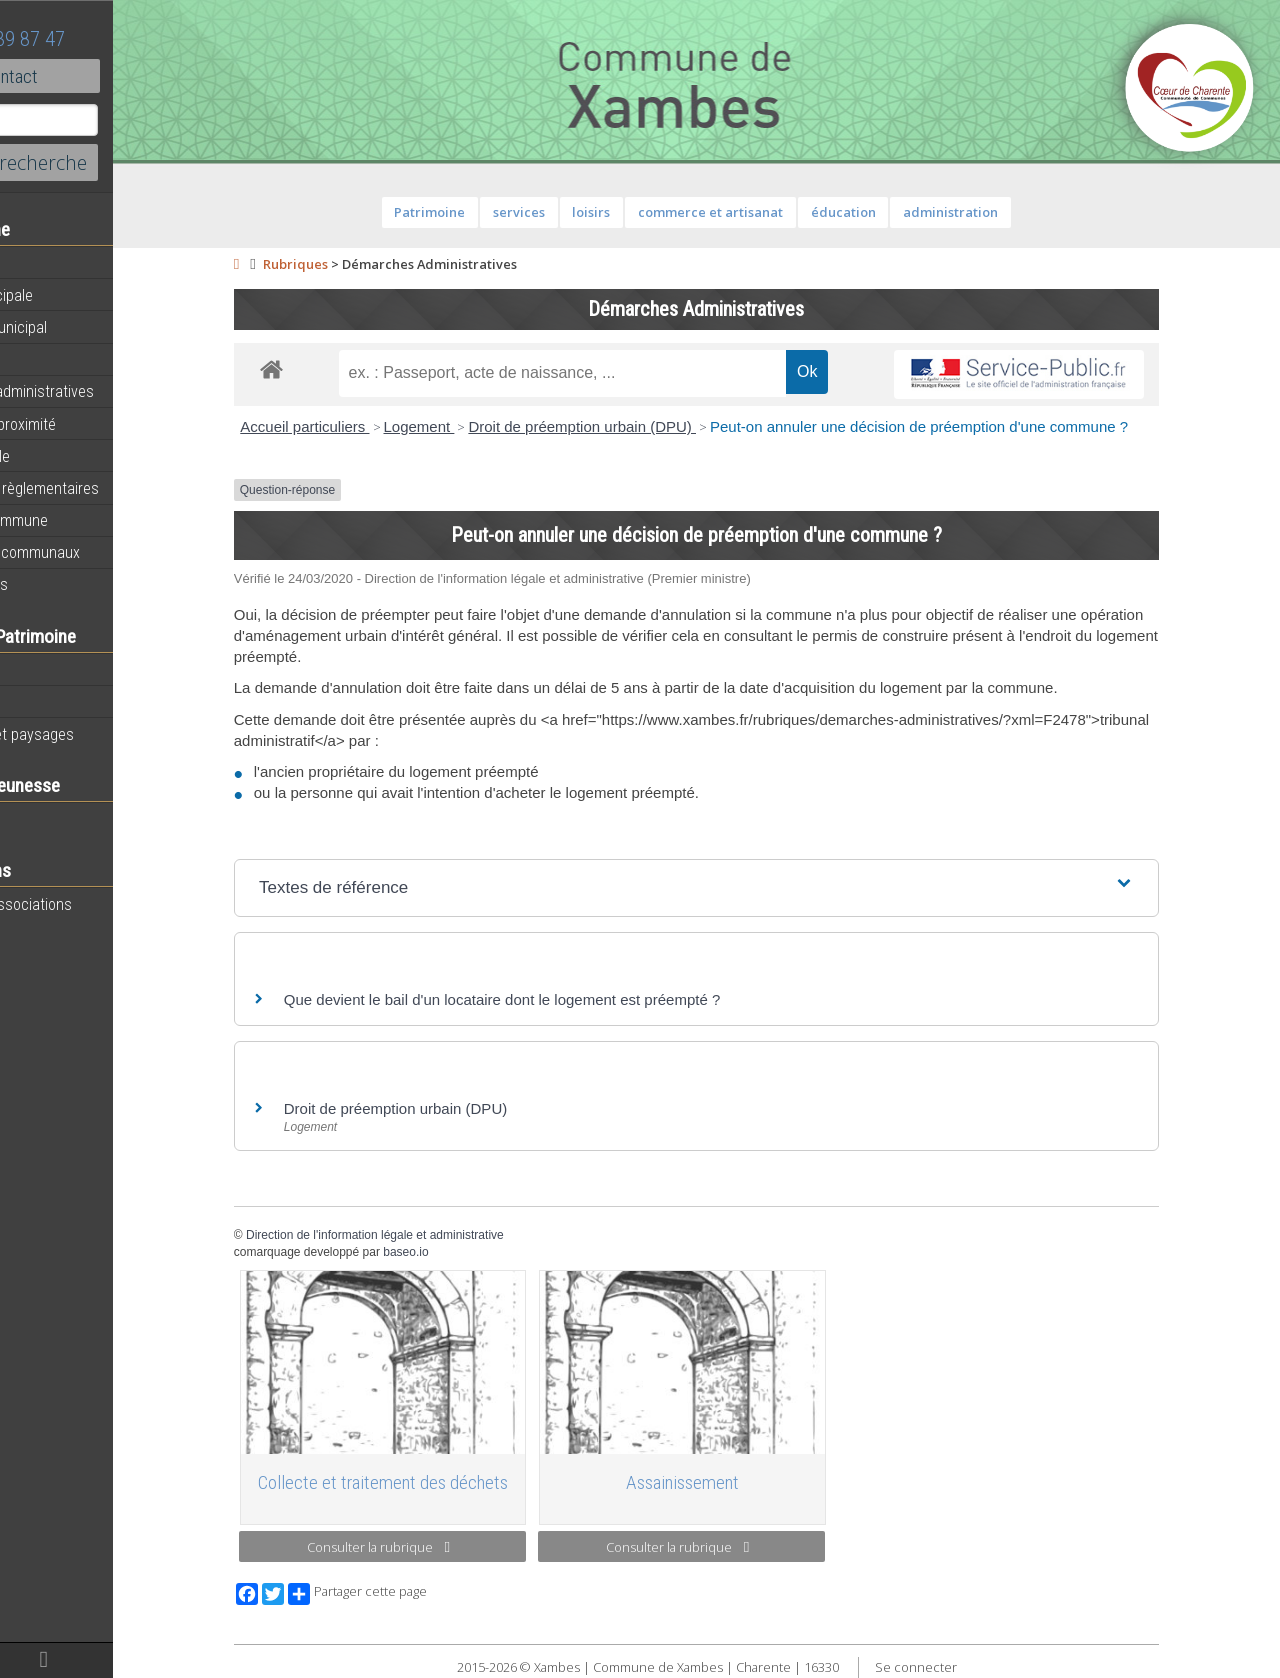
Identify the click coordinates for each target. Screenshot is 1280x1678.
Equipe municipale (75, 295)
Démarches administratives (106, 391)
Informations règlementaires (108, 488)
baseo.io (459, 1252)
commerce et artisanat (764, 212)
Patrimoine (52, 669)
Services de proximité (87, 424)
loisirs (645, 212)
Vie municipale (64, 456)
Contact (109, 76)
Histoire (42, 702)
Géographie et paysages (96, 734)
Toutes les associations (95, 904)
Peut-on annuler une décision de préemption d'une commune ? (973, 426)
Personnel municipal (82, 327)
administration (1004, 212)
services (573, 212)
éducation (896, 212)
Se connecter (969, 1667)
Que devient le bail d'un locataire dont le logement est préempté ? (556, 999)
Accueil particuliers (358, 426)
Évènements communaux (99, 552)
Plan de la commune (83, 520)
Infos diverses (63, 584)
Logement (472, 426)
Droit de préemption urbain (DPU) (636, 426)
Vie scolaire (55, 819)
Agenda (42, 263)
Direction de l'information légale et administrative (429, 1235)
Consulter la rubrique (432, 1547)
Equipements (59, 359)
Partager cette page (411, 1594)
